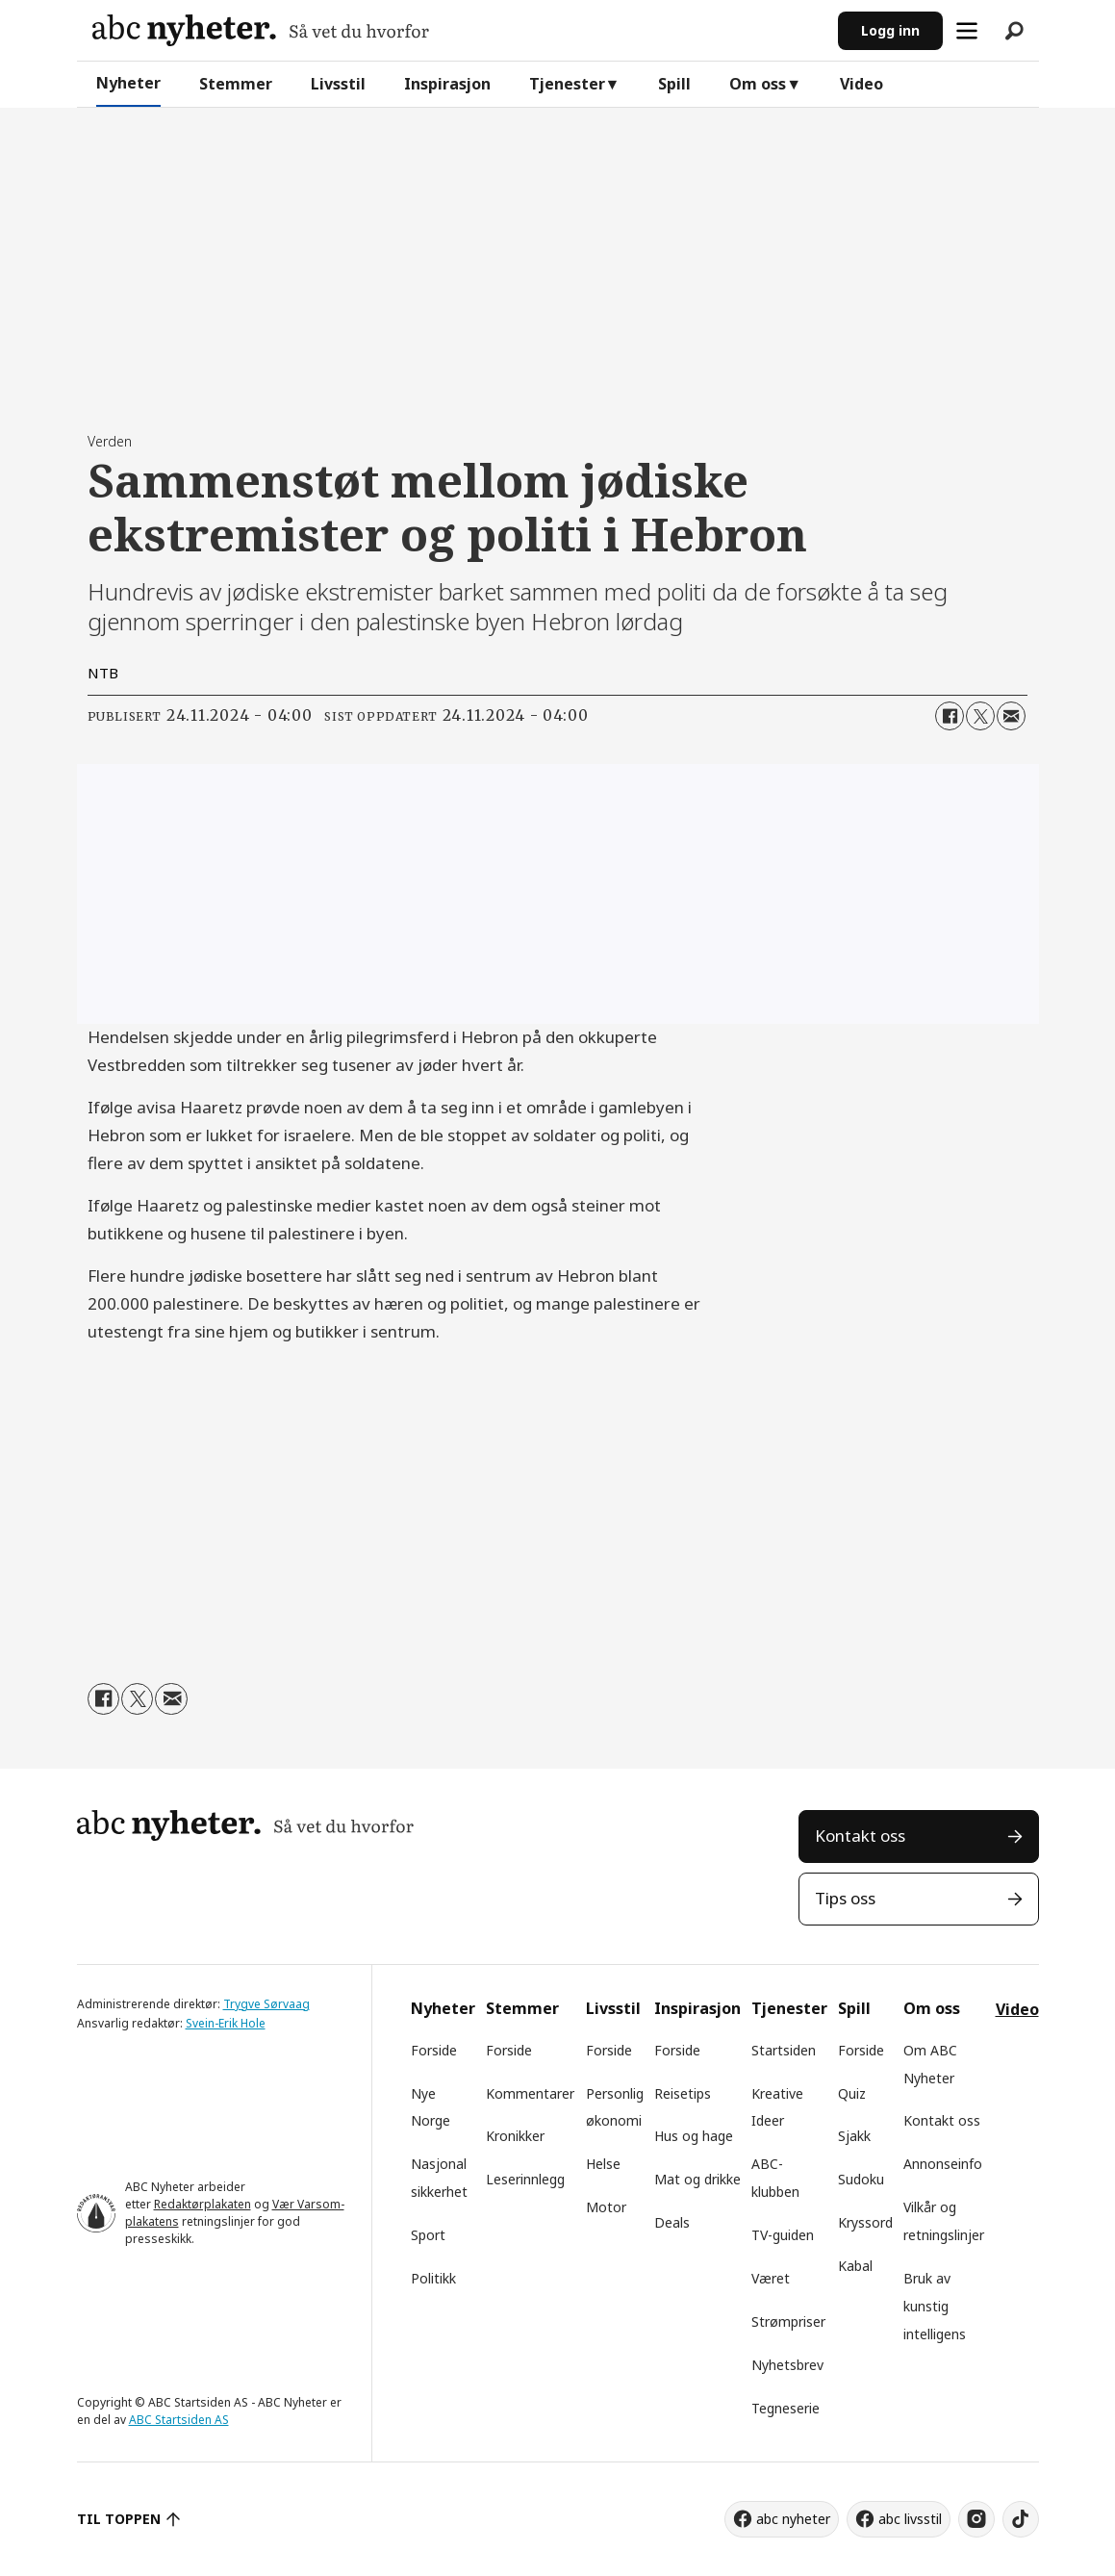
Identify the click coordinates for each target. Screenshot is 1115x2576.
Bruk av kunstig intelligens (934, 2306)
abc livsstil (910, 2519)
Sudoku (861, 2179)
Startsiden (783, 2050)
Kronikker (515, 2136)
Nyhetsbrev (787, 2365)
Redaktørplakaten (202, 2204)
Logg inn (890, 30)
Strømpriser (788, 2321)
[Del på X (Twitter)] (980, 715)
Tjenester (567, 83)
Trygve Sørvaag (266, 2004)
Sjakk (854, 2136)
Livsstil (338, 83)
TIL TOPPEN (119, 2519)
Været (770, 2278)
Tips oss (845, 1898)
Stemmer (235, 83)
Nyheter (128, 82)
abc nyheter (793, 2519)
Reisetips (682, 2093)
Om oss (757, 83)
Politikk (433, 2278)
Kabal (855, 2266)
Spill (674, 83)
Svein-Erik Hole (226, 2023)
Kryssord (865, 2222)
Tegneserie (785, 2408)
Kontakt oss (860, 1835)
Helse (603, 2164)
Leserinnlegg (525, 2179)
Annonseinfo (942, 2164)
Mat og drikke (697, 2179)
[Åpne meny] (967, 30)
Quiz (852, 2093)
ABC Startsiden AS (179, 2419)
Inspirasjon (447, 83)
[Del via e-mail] (1011, 715)
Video (861, 83)
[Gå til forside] (260, 30)
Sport (428, 2235)
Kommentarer (530, 2093)
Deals (672, 2222)
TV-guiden (782, 2235)
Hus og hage (693, 2136)
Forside (434, 2050)
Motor (606, 2207)
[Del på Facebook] (949, 715)
